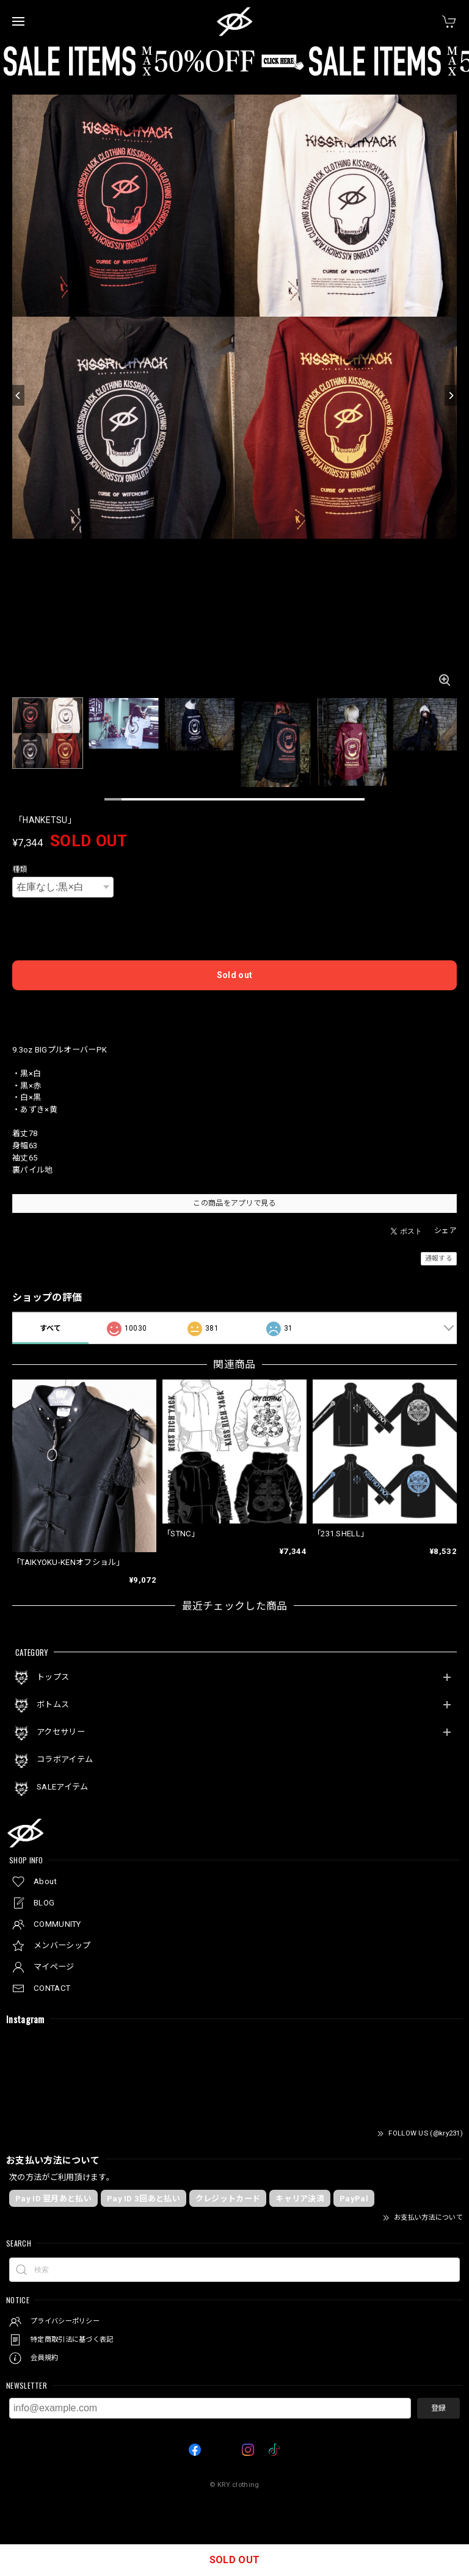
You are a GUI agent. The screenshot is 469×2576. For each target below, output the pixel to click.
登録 (438, 2408)
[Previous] (18, 395)
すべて (51, 1328)
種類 (19, 869)
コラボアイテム (65, 1759)
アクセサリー (61, 1731)
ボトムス (53, 1704)
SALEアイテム (62, 1786)
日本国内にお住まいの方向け (234, 1009)
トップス (53, 1677)
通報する (439, 1258)
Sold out (234, 975)
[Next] (451, 395)
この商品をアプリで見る (234, 1203)
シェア (445, 1230)
